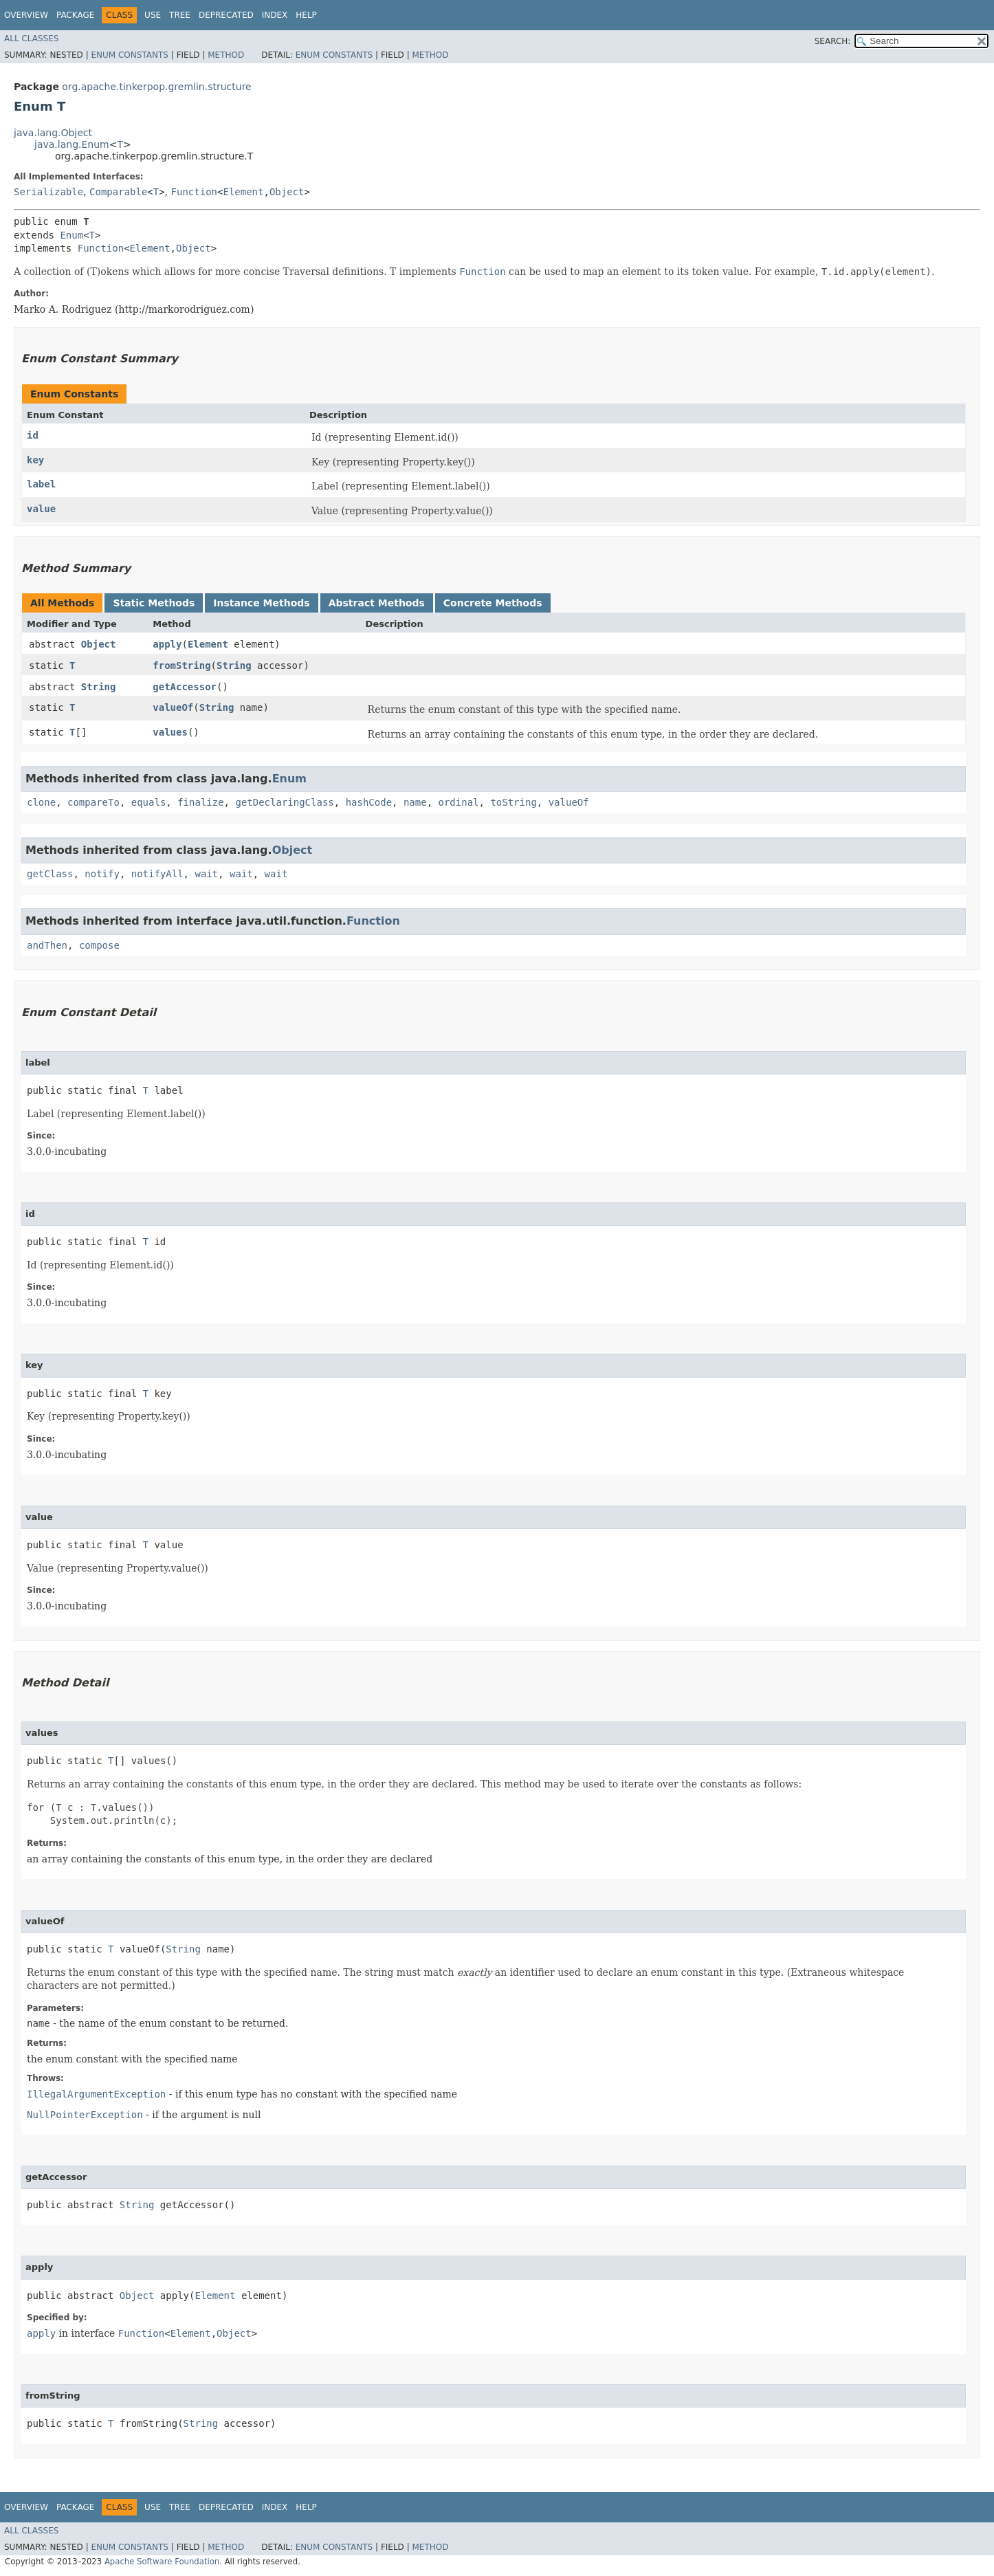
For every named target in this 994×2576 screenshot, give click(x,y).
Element (243, 191)
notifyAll (157, 873)
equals (148, 802)
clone (41, 802)
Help (306, 15)
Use (152, 15)
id (32, 435)
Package (75, 15)
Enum (71, 235)
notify (102, 873)
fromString (181, 665)
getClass (50, 873)
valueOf (173, 707)
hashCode (369, 802)
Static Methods (154, 602)
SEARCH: (833, 41)
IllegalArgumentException (96, 2094)
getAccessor (185, 686)
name (415, 802)
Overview (26, 15)
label (41, 483)
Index (275, 15)
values (170, 732)
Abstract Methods (377, 602)
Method (226, 55)
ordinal (459, 802)
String (234, 665)
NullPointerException (85, 2114)
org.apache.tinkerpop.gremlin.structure (156, 86)
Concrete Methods (492, 602)
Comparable (118, 191)
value (41, 508)
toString (513, 802)
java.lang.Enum (71, 144)
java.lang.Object (53, 132)
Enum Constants (129, 55)
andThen (47, 945)
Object (287, 191)
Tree (179, 15)
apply (167, 644)
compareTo (93, 802)
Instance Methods (261, 602)
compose (99, 945)
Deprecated (226, 15)
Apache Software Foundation (161, 2561)
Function (194, 191)
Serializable (48, 191)
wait (206, 873)
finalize (200, 802)
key (35, 459)
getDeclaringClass (284, 802)
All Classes (31, 38)
